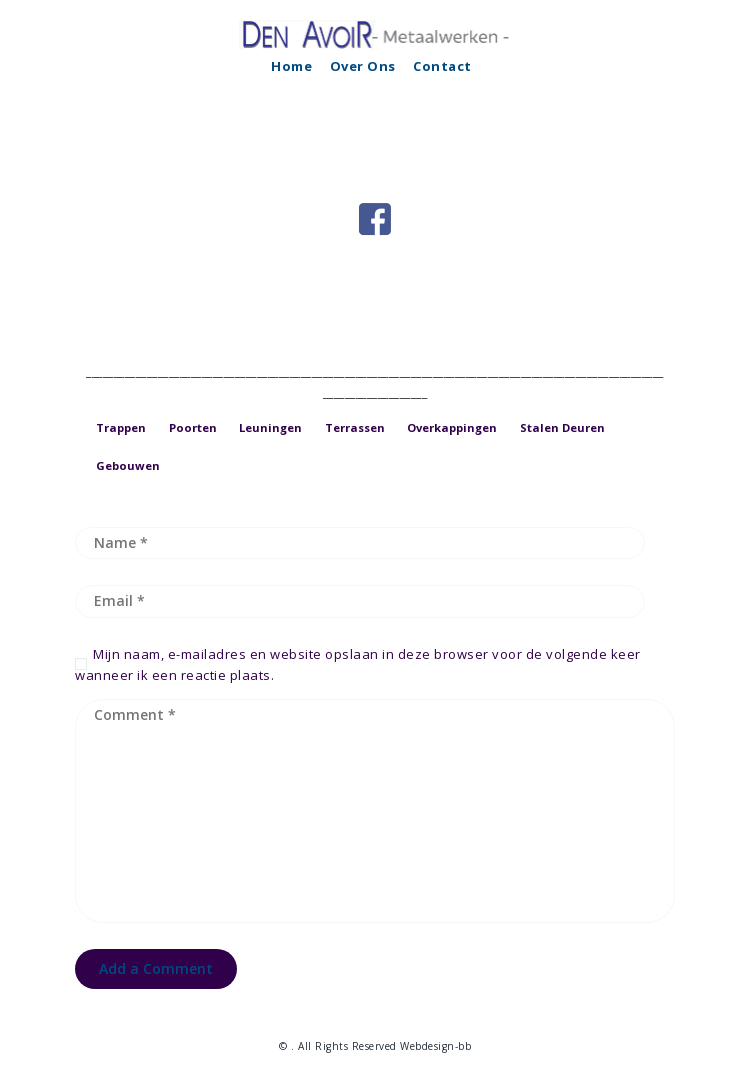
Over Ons (363, 66)
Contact (442, 66)
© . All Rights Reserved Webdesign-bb (375, 1046)
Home (291, 66)
